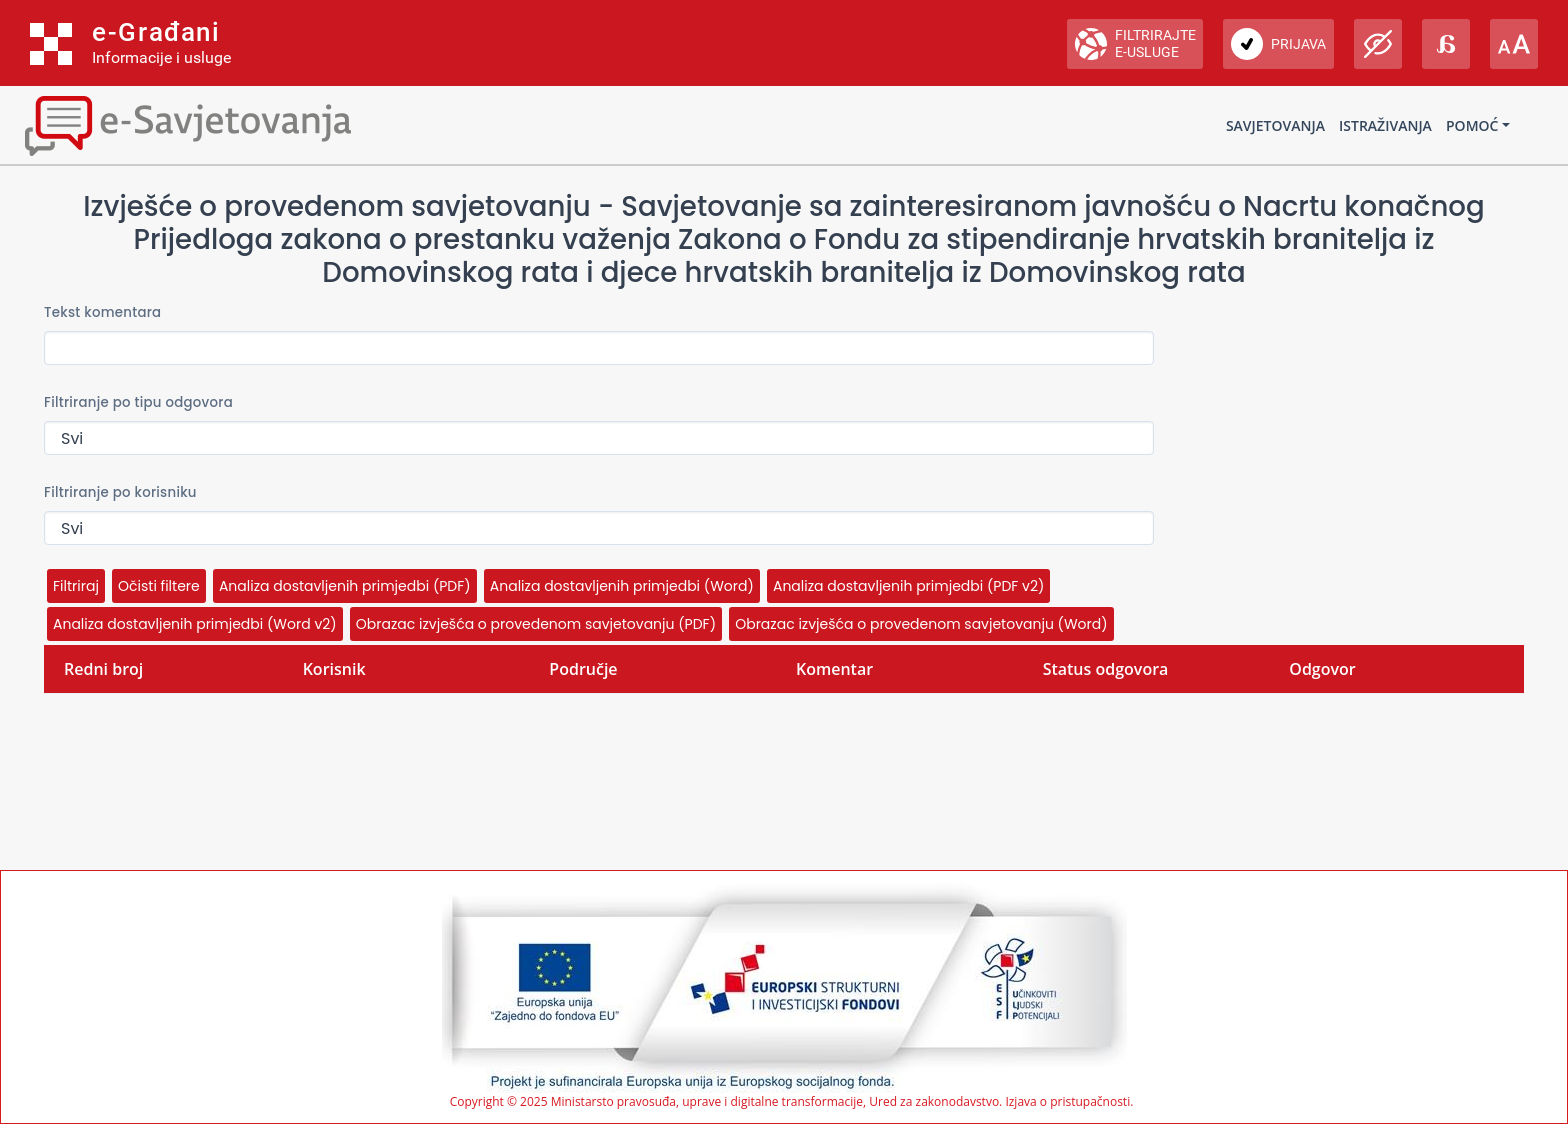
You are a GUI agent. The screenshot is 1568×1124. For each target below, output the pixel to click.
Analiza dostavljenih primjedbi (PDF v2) (908, 586)
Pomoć (1472, 125)
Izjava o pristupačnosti (1067, 1101)
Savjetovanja (1275, 125)
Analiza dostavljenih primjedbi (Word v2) (195, 624)
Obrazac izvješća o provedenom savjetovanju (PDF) (536, 624)
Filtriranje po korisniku (120, 492)
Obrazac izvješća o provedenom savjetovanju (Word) (921, 624)
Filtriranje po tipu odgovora (138, 402)
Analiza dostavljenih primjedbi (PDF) (345, 586)
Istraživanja (1385, 125)
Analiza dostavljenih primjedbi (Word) (622, 586)
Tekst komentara (102, 312)
